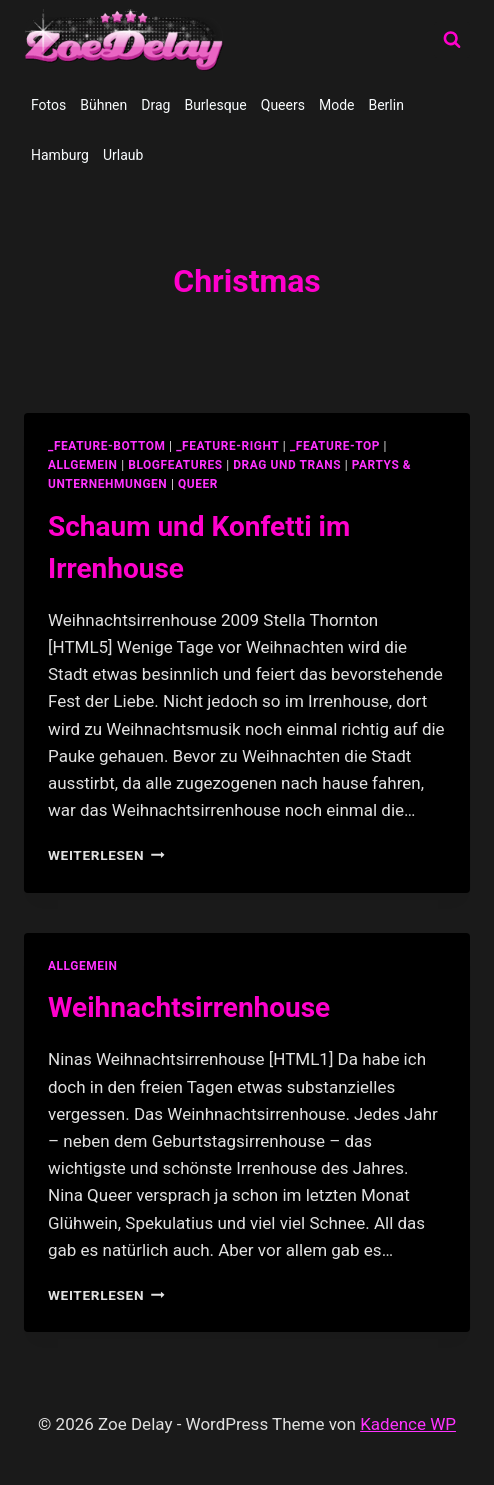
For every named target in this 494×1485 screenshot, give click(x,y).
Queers (283, 105)
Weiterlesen (106, 855)
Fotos (48, 105)
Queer (198, 484)
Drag (155, 105)
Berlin (385, 105)
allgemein (83, 465)
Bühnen (103, 105)
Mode (337, 105)
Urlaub (123, 155)
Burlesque (215, 105)
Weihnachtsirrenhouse (189, 1007)
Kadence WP (408, 1424)
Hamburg (60, 155)
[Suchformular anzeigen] (452, 40)
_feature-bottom (107, 446)
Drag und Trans (287, 465)
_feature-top (335, 446)
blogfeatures (175, 465)
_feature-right (227, 446)
